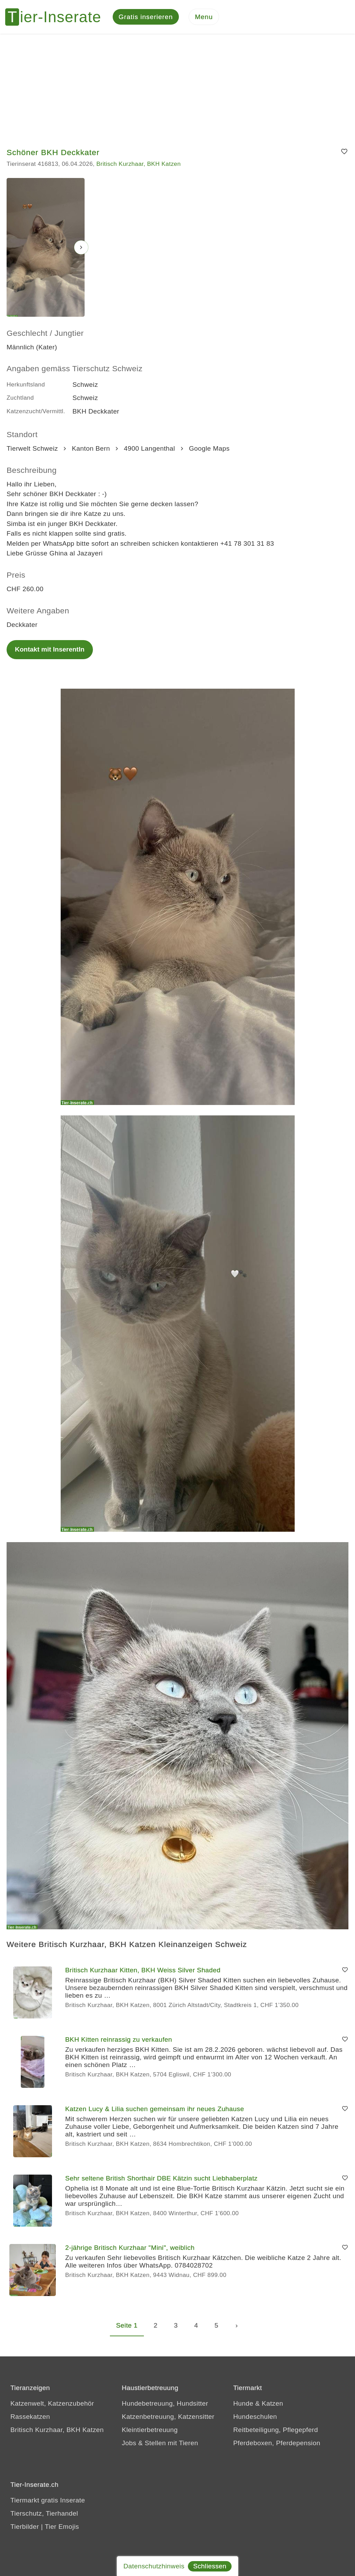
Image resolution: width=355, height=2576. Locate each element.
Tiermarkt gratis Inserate (47, 2501)
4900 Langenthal (149, 449)
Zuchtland (20, 399)
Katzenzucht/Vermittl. (36, 412)
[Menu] (204, 17)
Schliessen (209, 2566)
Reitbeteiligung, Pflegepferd (275, 2430)
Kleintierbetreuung (150, 2430)
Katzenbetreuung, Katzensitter (168, 2417)
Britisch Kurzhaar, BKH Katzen (138, 165)
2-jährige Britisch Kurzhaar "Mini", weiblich (129, 2248)
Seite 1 (127, 2326)
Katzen (272, 2404)
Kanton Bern (91, 449)
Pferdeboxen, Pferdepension (276, 2444)
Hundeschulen (255, 2417)
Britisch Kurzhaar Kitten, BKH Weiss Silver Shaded (142, 1970)
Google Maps (209, 449)
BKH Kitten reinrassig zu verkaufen (118, 2040)
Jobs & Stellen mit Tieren (160, 2444)
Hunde (243, 2404)
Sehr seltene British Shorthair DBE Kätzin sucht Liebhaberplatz (161, 2179)
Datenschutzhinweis (153, 2566)
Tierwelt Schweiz (32, 449)
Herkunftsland (26, 385)
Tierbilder (24, 2527)
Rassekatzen (30, 2417)
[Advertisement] (177, 86)
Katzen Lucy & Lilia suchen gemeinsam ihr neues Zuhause (154, 2109)
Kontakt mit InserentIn (50, 650)
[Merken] (344, 153)
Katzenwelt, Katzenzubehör (52, 2404)
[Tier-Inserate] (57, 17)
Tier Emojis (62, 2527)
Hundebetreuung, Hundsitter (165, 2404)
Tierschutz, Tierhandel (44, 2514)
